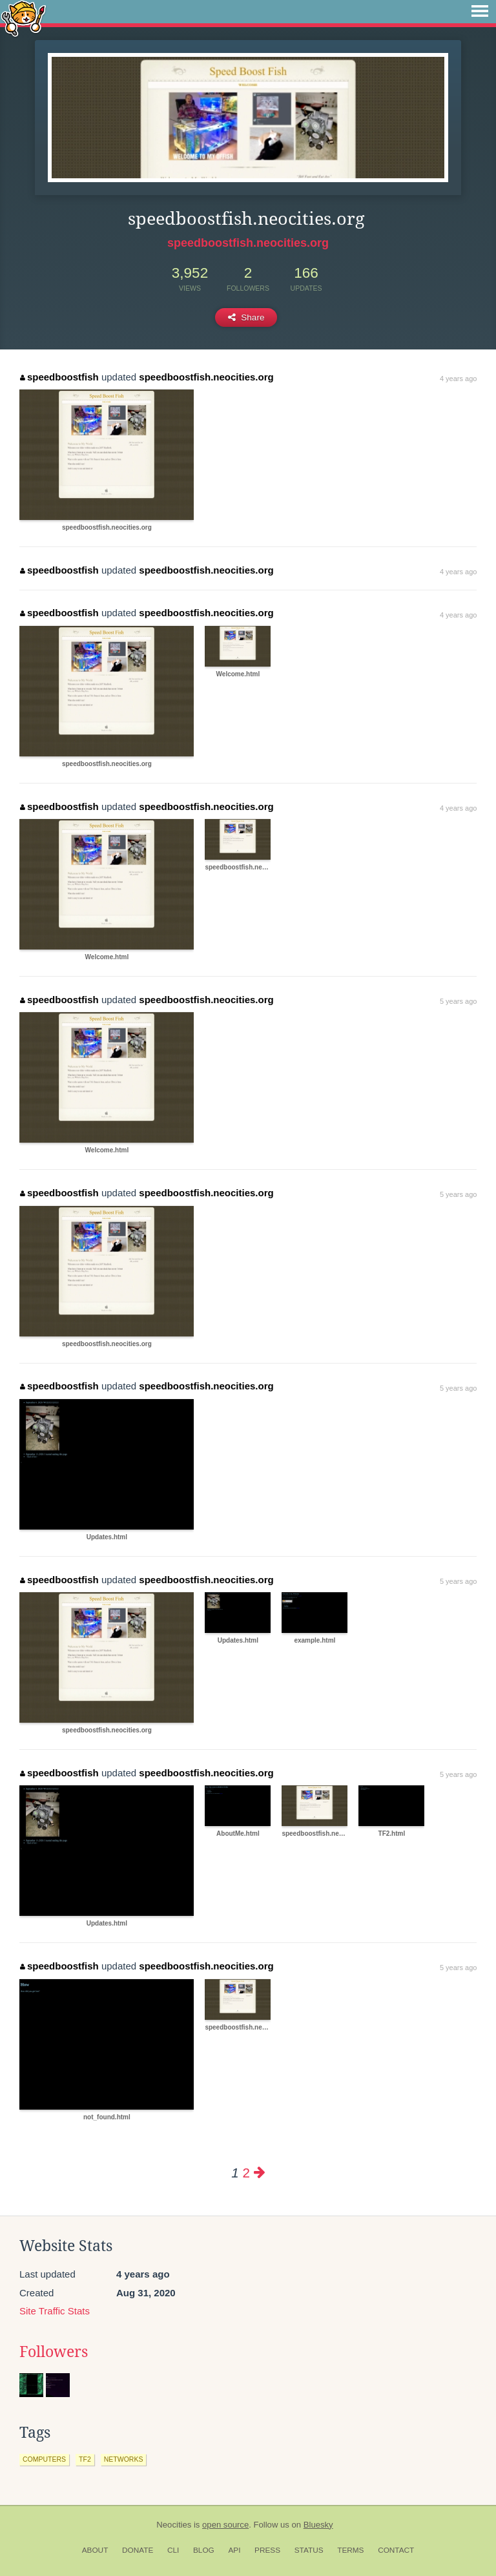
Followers (53, 2351)
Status (309, 2550)
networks (123, 2459)
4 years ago (458, 378)
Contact (396, 2550)
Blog (203, 2550)
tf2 (85, 2459)
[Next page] (259, 2172)
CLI (173, 2550)
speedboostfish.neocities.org (248, 242)
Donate (137, 2550)
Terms (350, 2550)
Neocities (173, 2524)
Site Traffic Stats (54, 2310)
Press (267, 2550)
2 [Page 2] (245, 2172)
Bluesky (318, 2524)
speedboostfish (59, 376)
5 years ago (458, 1001)
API (234, 2550)
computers (44, 2459)
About (95, 2550)
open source (225, 2524)
